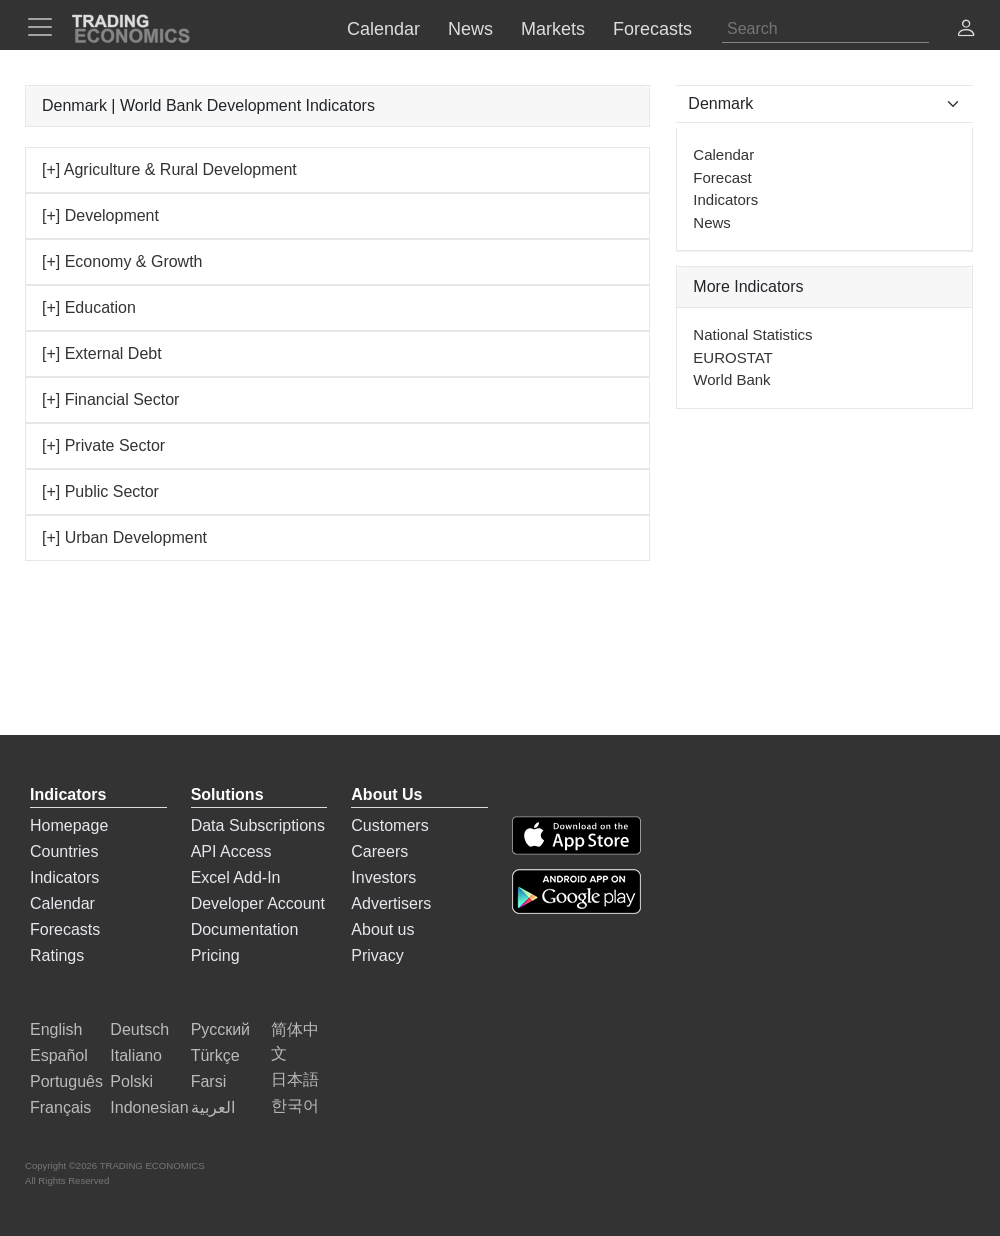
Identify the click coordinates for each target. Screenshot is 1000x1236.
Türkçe (215, 1055)
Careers (379, 851)
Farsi (209, 1081)
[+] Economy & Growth (122, 261)
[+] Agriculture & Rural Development (169, 169)
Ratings (57, 955)
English (56, 1029)
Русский (220, 1029)
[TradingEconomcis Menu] (46, 27)
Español (59, 1055)
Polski (131, 1081)
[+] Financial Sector (110, 399)
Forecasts (65, 929)
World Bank (731, 379)
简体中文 (295, 1041)
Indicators (725, 199)
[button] (966, 30)
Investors (383, 877)
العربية (213, 1107)
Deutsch (139, 1029)
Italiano (136, 1055)
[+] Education (89, 307)
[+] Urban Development (124, 537)
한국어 (295, 1105)
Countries (64, 851)
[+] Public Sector (100, 491)
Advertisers (391, 903)
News (712, 222)
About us (382, 929)
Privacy (377, 955)
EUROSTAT (732, 357)
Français (60, 1107)
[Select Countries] (824, 104)
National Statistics (752, 334)
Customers (389, 825)
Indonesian (149, 1107)
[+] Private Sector (103, 445)
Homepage (69, 825)
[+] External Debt (102, 353)
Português (66, 1081)
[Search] (825, 29)
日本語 (295, 1079)
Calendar (723, 154)
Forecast (722, 177)
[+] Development (100, 215)
